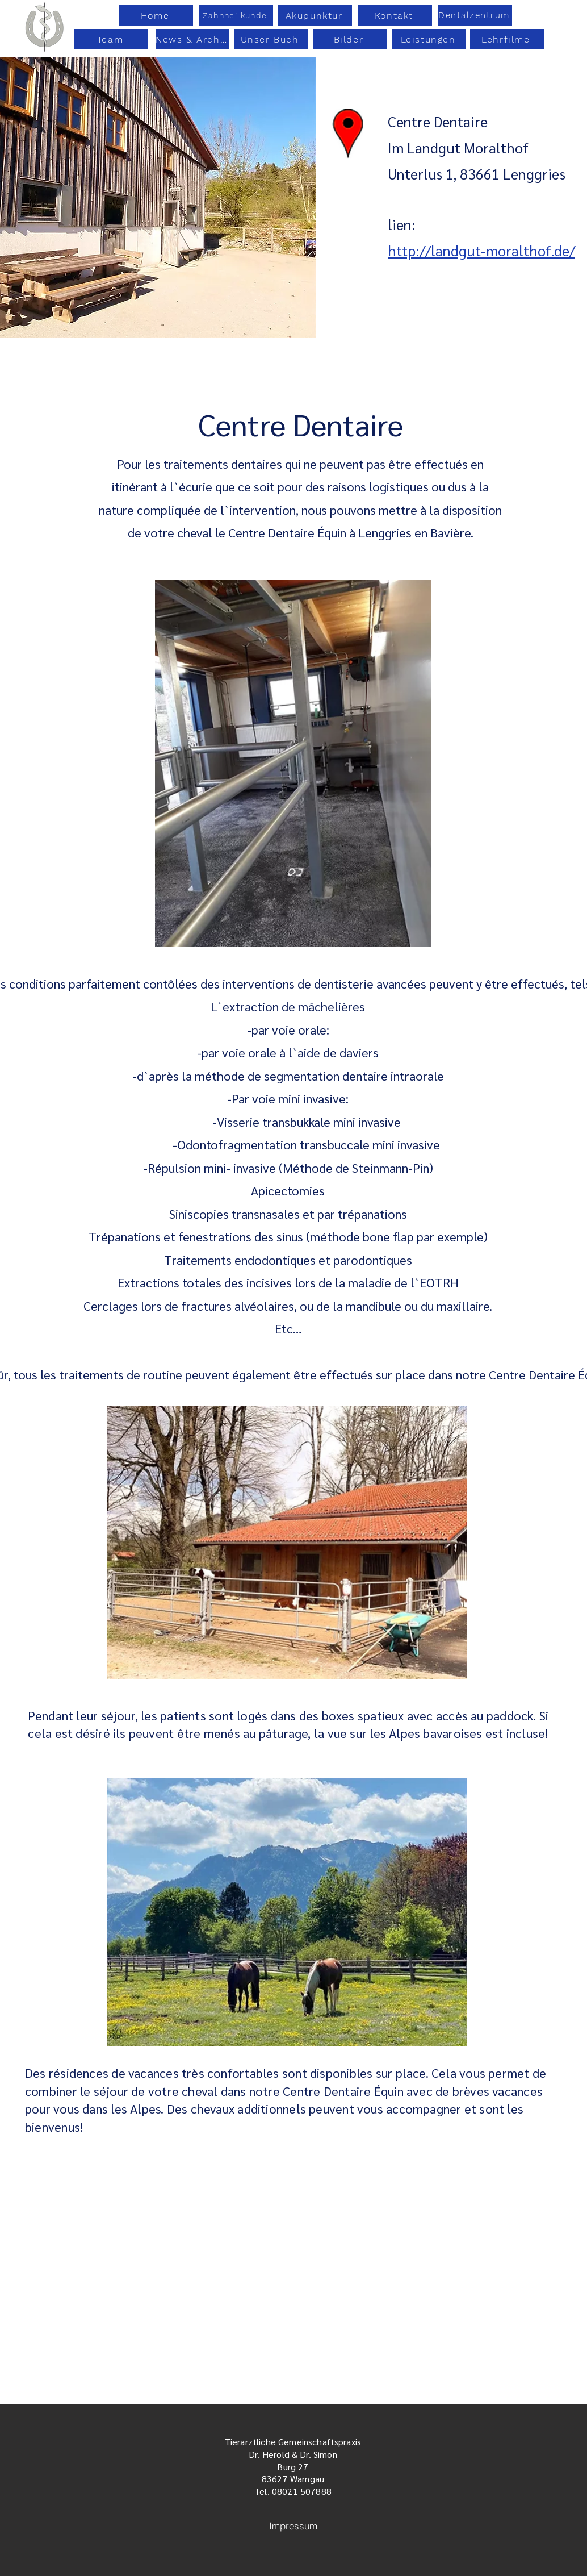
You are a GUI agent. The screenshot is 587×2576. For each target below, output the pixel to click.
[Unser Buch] (271, 39)
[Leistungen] (429, 39)
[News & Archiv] (192, 39)
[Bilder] (350, 39)
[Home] (156, 15)
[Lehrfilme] (507, 39)
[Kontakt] (395, 15)
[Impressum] (293, 2526)
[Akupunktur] (315, 15)
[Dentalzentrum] (475, 15)
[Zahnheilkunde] (236, 15)
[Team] (111, 39)
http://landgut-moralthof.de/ (481, 250)
